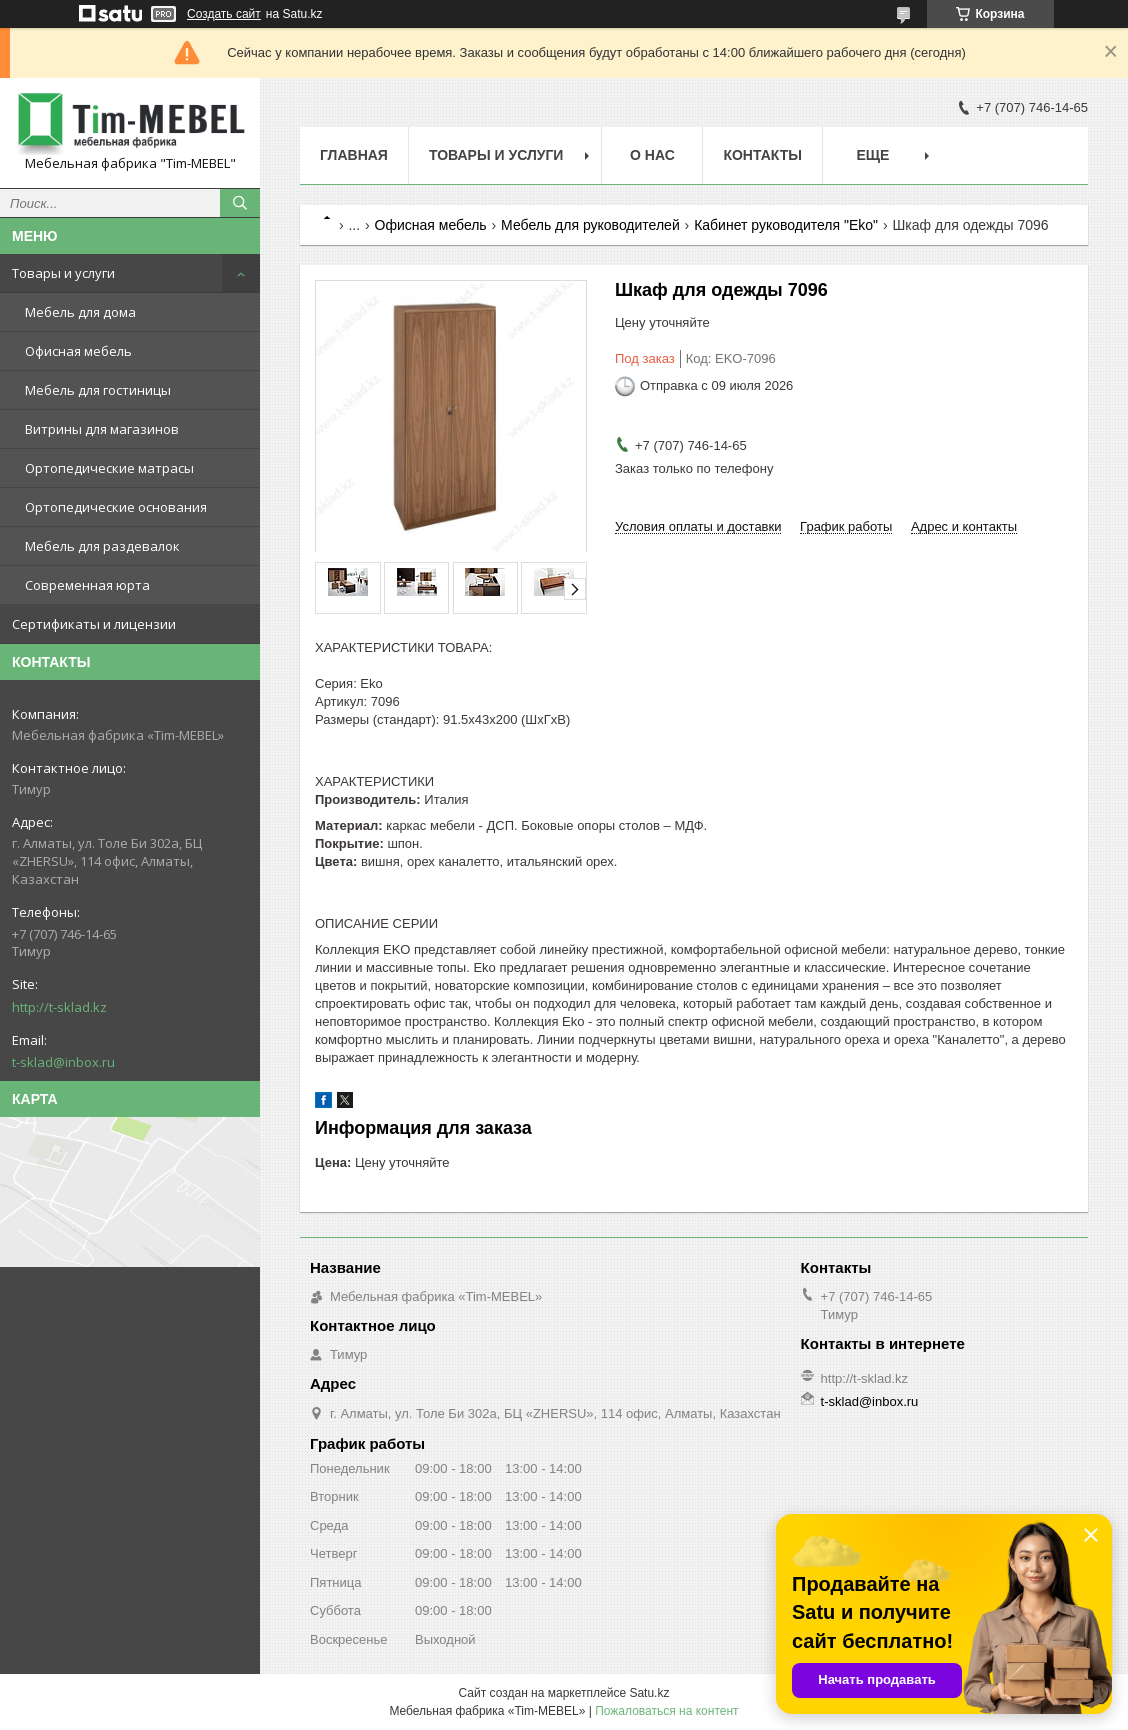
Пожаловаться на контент (666, 1711)
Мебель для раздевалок (102, 546)
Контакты (762, 155)
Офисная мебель (78, 351)
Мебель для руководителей (590, 225)
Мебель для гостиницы (98, 390)
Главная (354, 155)
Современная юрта (87, 585)
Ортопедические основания (116, 507)
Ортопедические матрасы (109, 468)
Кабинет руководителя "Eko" (786, 225)
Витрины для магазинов (102, 429)
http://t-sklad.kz (59, 1007)
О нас (652, 155)
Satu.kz (649, 1693)
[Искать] (240, 203)
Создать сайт (224, 14)
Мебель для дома (80, 312)
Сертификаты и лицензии (94, 624)
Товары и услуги (63, 273)
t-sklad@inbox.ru (63, 1062)
